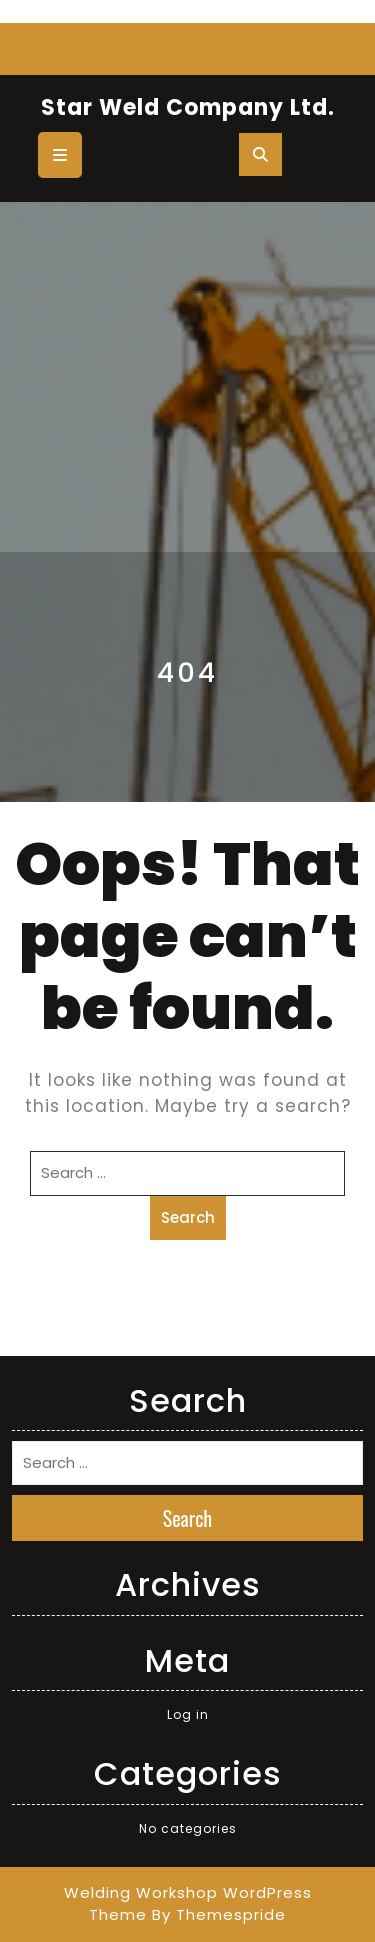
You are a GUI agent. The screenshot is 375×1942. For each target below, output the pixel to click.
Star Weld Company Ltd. (188, 107)
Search (188, 1217)
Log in (188, 1714)
